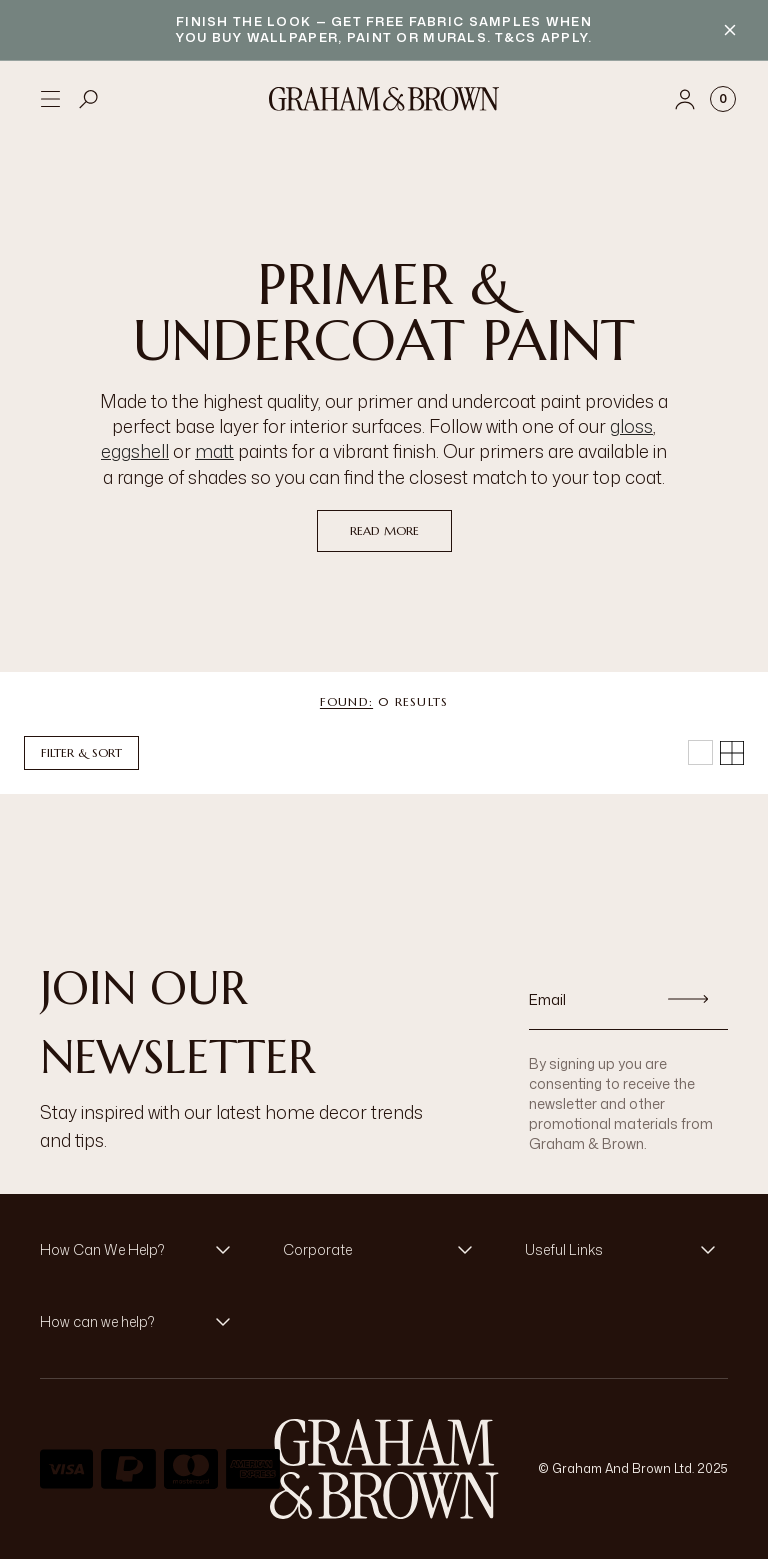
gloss (631, 426)
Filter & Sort (81, 752)
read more (384, 530)
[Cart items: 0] (723, 99)
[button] (141, 1250)
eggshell (135, 451)
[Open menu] (50, 99)
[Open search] (89, 99)
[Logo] (384, 99)
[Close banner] (730, 30)
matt (214, 451)
